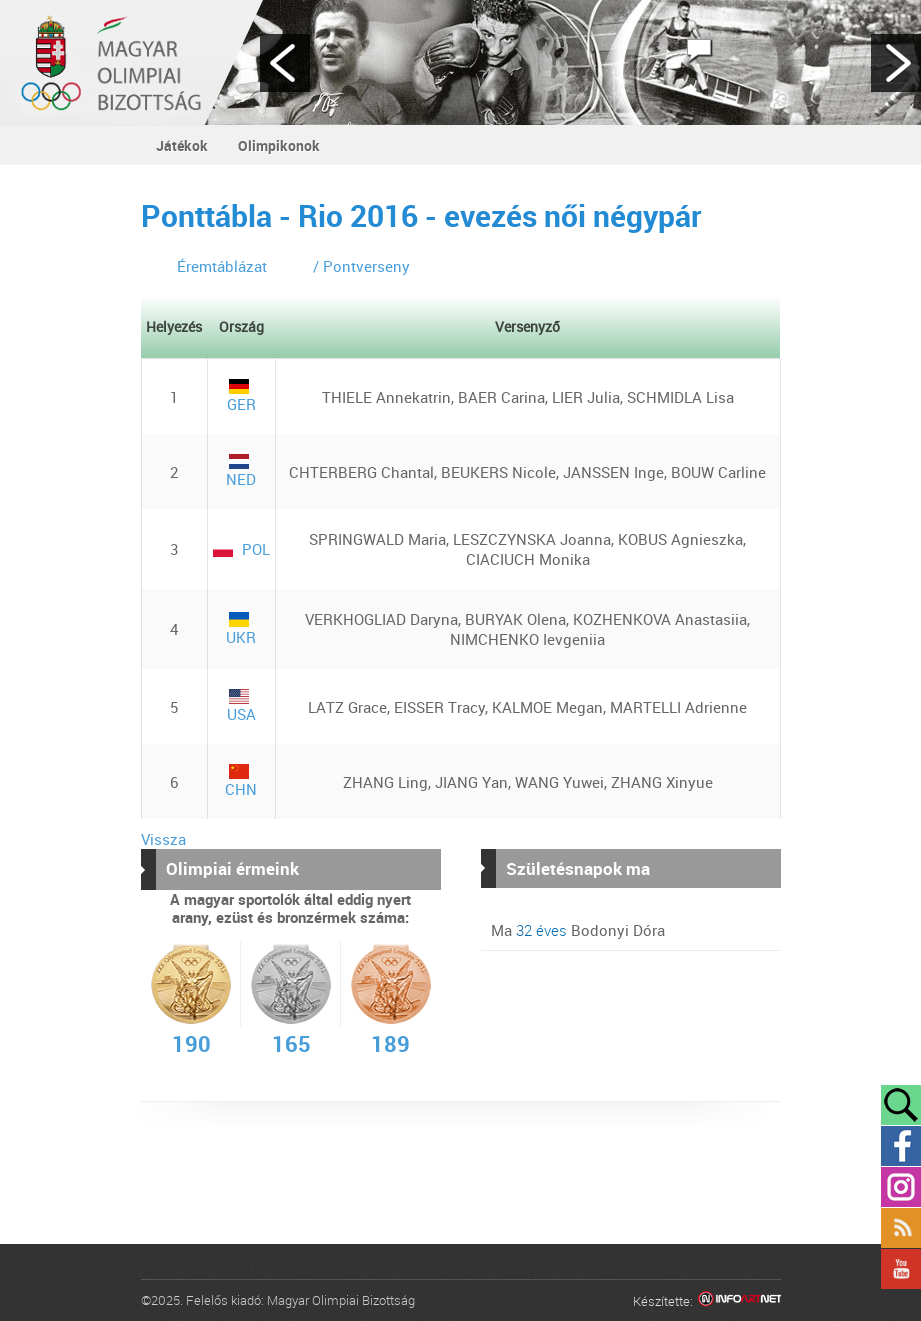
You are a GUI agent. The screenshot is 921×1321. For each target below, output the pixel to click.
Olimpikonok (279, 145)
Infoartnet (739, 1301)
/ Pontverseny (361, 266)
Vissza (163, 839)
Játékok (182, 145)
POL (241, 549)
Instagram (901, 1187)
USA (241, 706)
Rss (901, 1228)
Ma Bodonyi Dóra (578, 930)
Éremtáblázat (222, 266)
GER (241, 396)
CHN (241, 781)
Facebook (901, 1146)
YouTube (901, 1269)
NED (241, 471)
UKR (241, 629)
